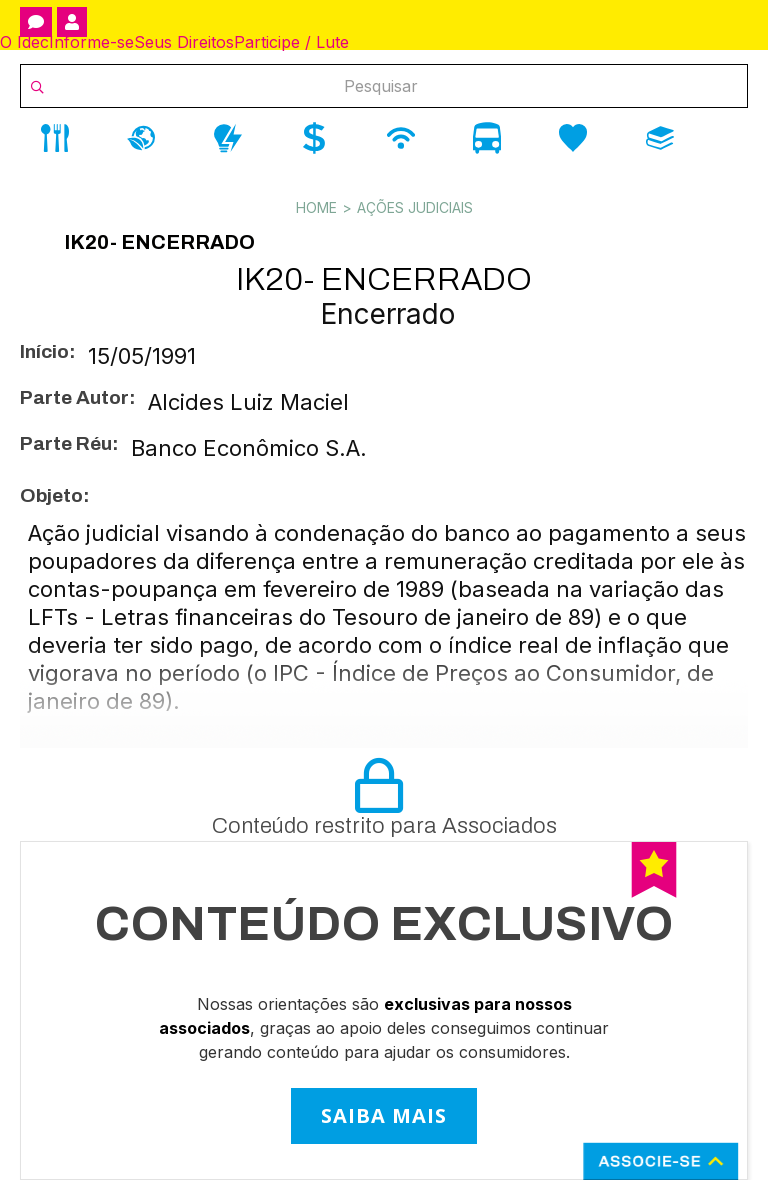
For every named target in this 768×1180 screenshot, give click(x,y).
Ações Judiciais (415, 207)
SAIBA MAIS (384, 1115)
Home (316, 207)
